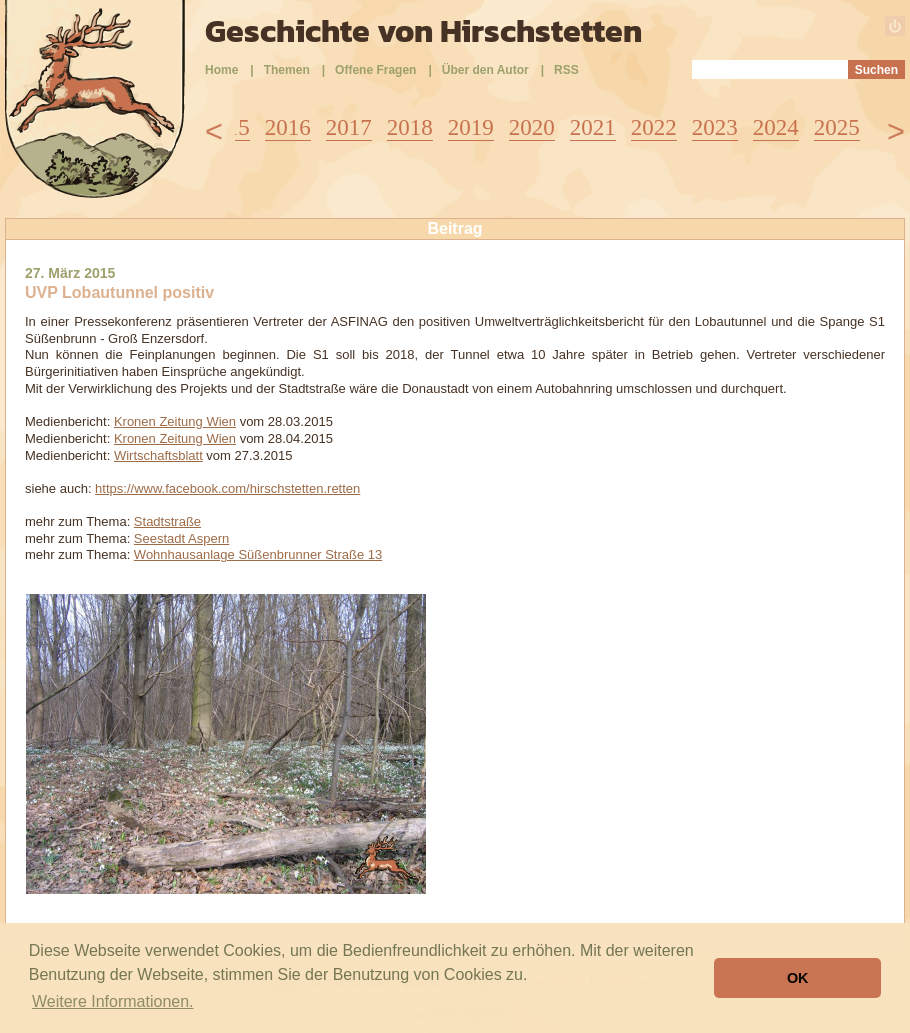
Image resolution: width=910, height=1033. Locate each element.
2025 (837, 127)
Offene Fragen (375, 70)
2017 (349, 127)
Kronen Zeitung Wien (175, 421)
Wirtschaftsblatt (158, 455)
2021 (593, 127)
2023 (715, 127)
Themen (287, 70)
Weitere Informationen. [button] (113, 1001)
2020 (532, 127)
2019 (471, 127)
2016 (288, 127)
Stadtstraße (167, 521)
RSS (566, 70)
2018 (410, 127)
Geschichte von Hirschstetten (423, 31)
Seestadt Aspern (181, 538)
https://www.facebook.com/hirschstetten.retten (227, 488)
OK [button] (798, 978)
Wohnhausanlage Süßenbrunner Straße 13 (258, 554)
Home (221, 70)
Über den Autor (485, 70)
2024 (776, 127)
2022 (654, 127)
